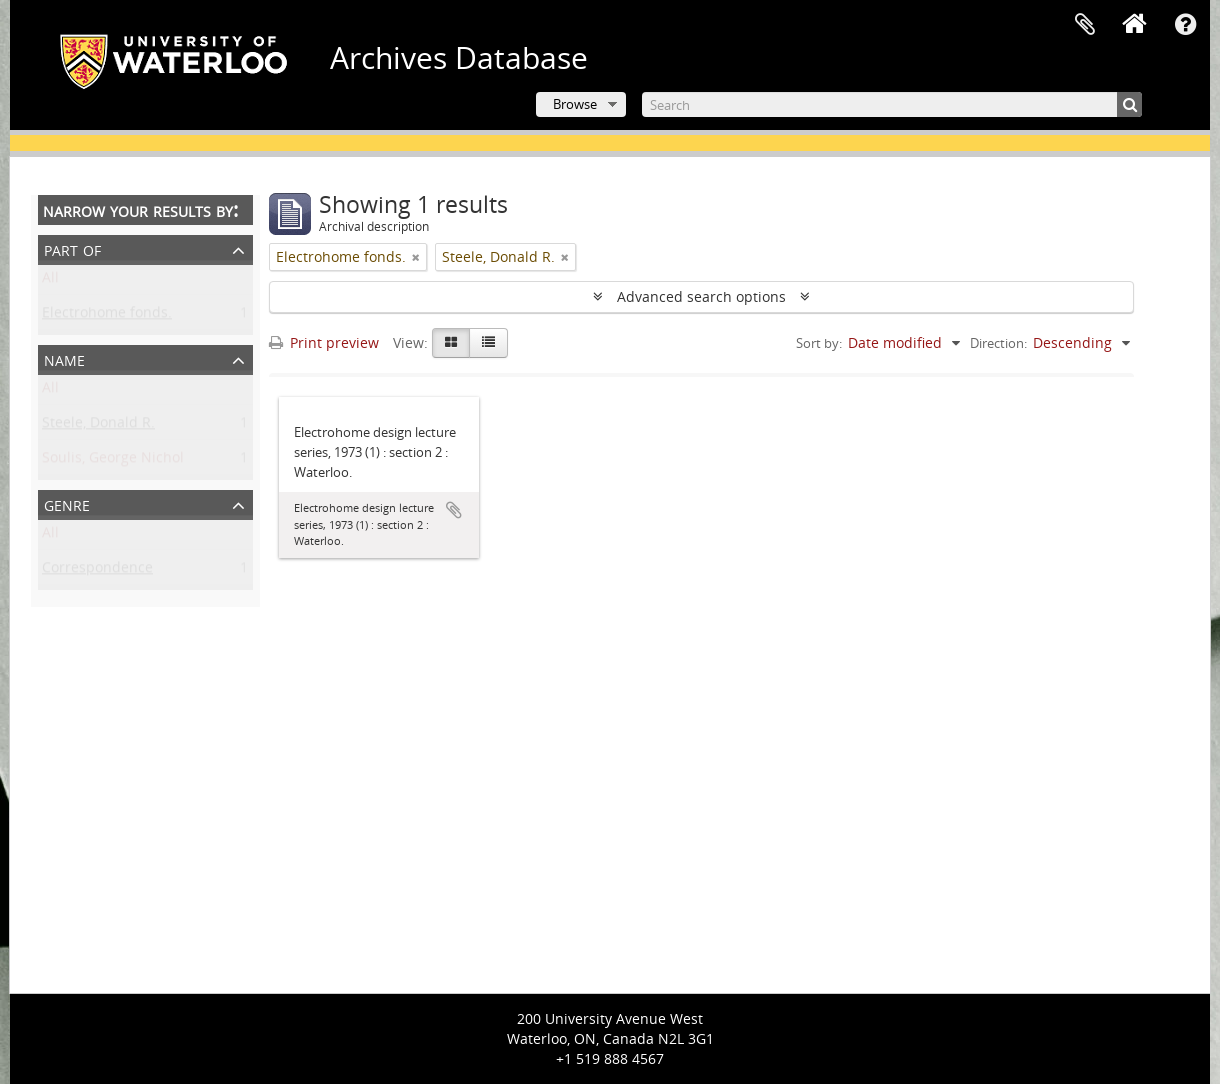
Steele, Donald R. (98, 426)
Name (64, 358)
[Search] (892, 104)
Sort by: (819, 343)
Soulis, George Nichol (113, 461)
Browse (575, 104)
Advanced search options (701, 296)
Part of (72, 248)
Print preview (324, 342)
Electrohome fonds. (107, 316)
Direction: (998, 343)
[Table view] (488, 343)
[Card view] (451, 343)
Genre (67, 503)
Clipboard (1085, 25)
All (50, 281)
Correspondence (97, 571)
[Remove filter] (416, 257)
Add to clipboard (454, 510)
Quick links (1185, 25)
